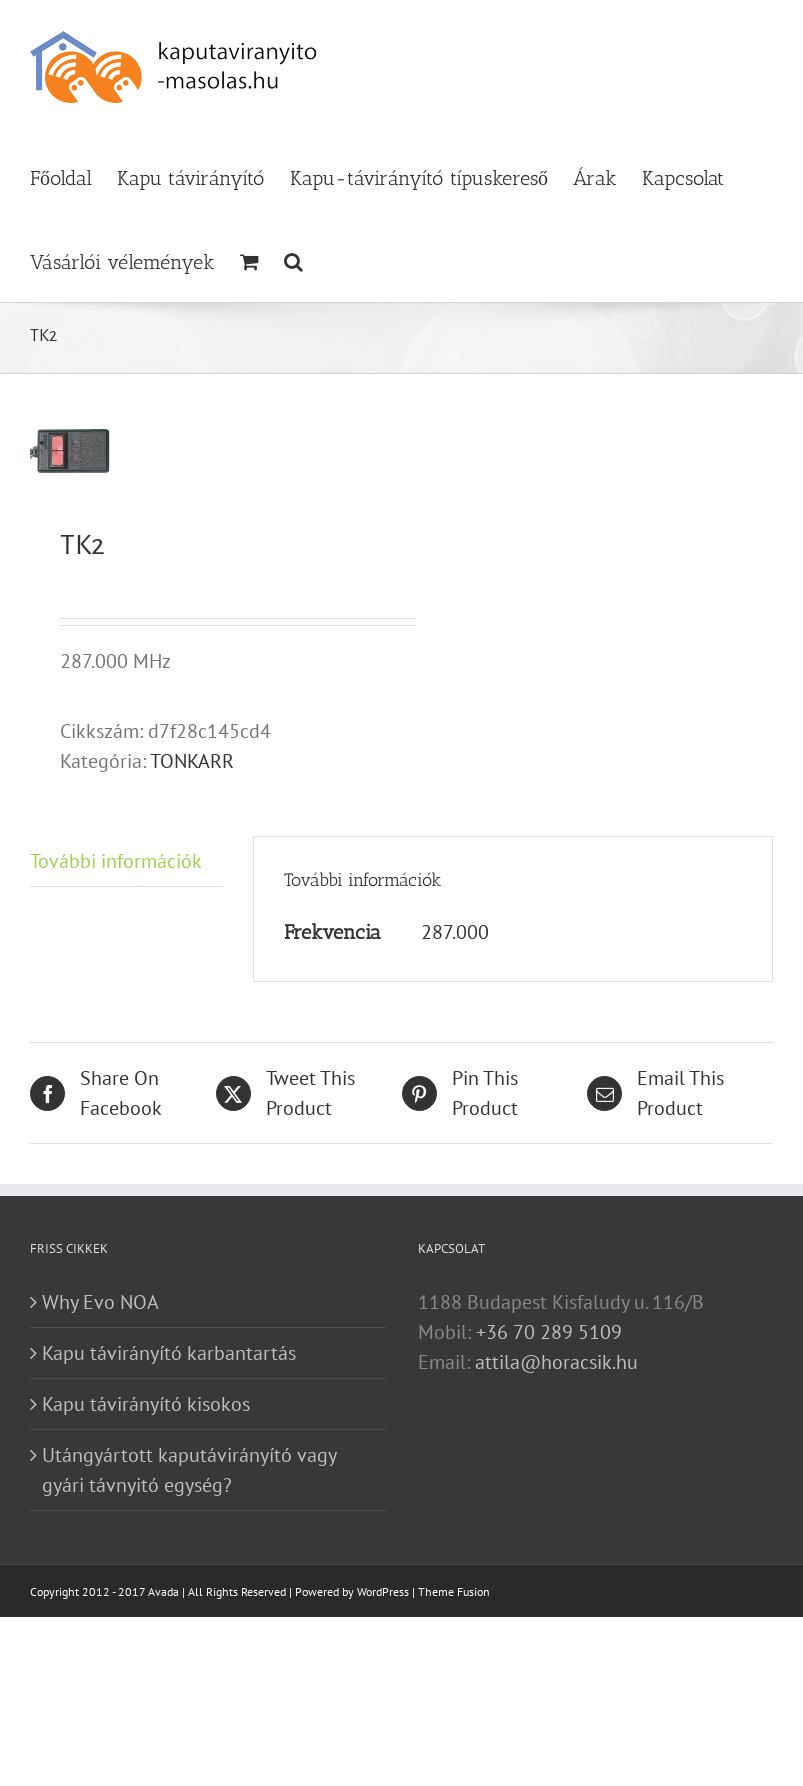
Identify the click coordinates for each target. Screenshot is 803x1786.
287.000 (455, 932)
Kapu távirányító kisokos (146, 1404)
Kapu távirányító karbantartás (169, 1353)
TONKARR (192, 761)
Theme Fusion (454, 1591)
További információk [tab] (116, 861)
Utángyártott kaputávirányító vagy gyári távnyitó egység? (189, 1470)
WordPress (383, 1591)
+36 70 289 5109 (549, 1332)
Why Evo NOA (100, 1302)
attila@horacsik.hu (556, 1362)
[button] (293, 260)
